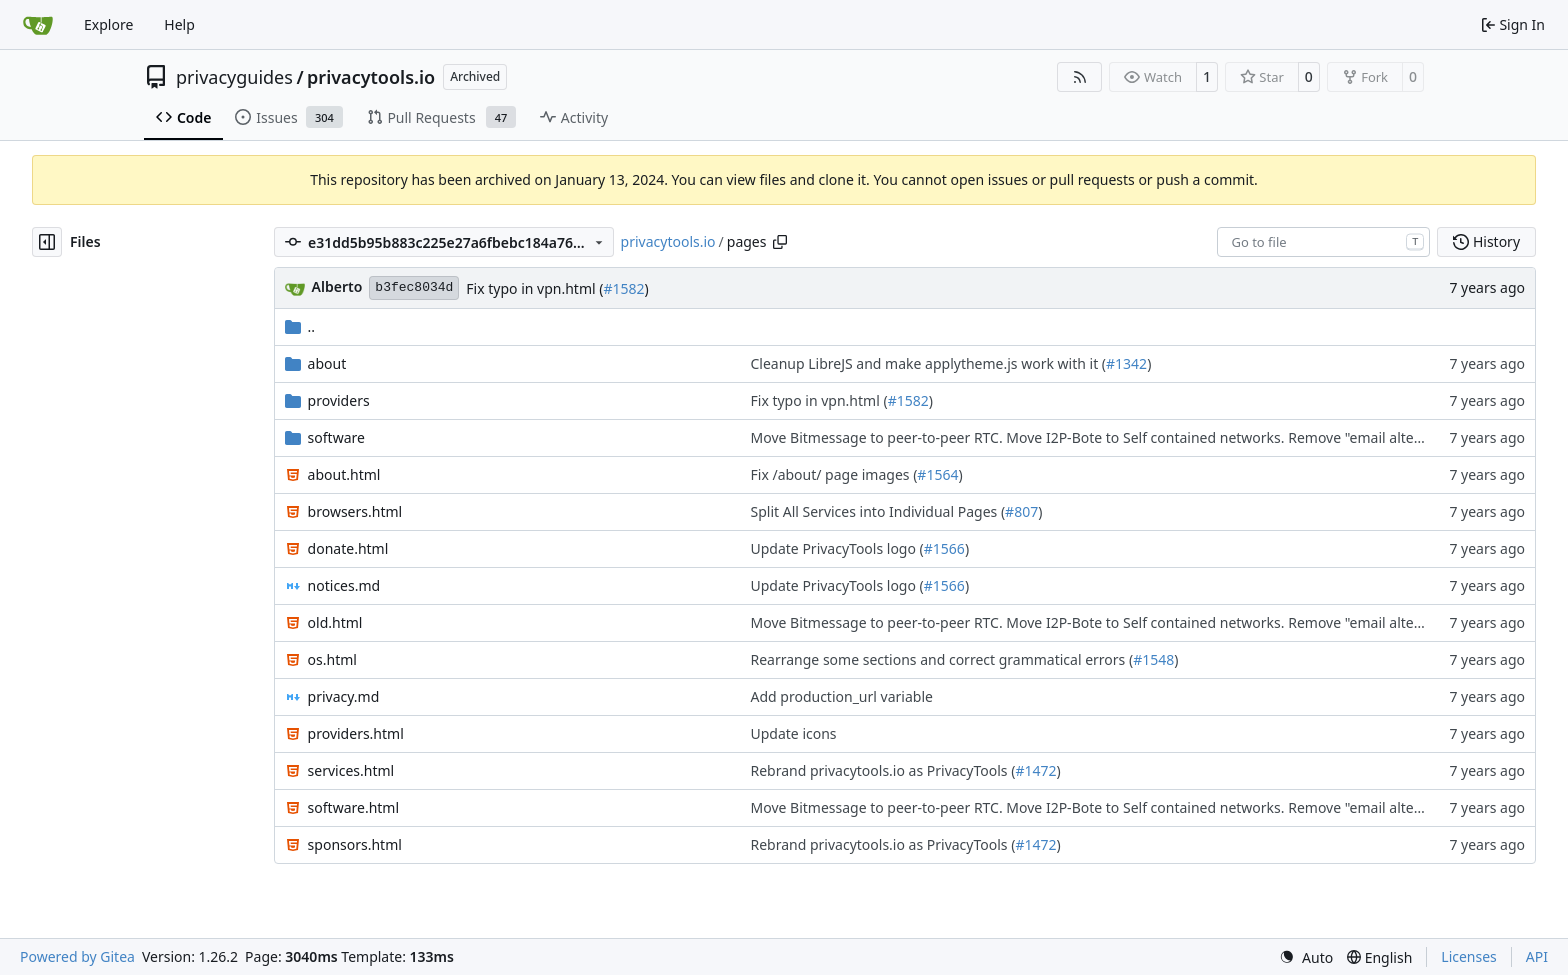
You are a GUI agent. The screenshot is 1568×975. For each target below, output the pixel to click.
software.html (353, 807)
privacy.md (344, 696)
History (1486, 241)
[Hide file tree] (47, 242)
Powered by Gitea (77, 956)
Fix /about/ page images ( (834, 474)
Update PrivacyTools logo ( (837, 548)
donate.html (348, 548)
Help (179, 24)
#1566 (944, 548)
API (1537, 956)
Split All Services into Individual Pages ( (878, 511)
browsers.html (355, 511)
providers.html (356, 733)
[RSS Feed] (1080, 77)
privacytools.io (371, 77)
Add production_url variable (842, 696)
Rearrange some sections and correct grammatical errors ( (942, 659)
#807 (1021, 511)
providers (339, 400)
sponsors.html (355, 844)
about (327, 363)
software (336, 437)
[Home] (38, 25)
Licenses (1469, 956)
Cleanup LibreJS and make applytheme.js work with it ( (929, 363)
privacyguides (234, 77)
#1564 (937, 474)
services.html (351, 770)
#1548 (1153, 659)
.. (300, 326)
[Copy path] (780, 242)
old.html (335, 622)
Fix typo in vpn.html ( (534, 288)
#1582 (623, 288)
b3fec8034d (414, 287)
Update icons (794, 733)
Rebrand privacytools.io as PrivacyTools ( (883, 770)
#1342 (1126, 363)
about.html (344, 474)
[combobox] (1323, 242)
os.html (332, 659)
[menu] (1306, 957)
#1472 (1035, 770)
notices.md (344, 585)
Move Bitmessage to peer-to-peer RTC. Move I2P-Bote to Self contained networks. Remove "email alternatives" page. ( (1136, 437)
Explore (108, 24)
